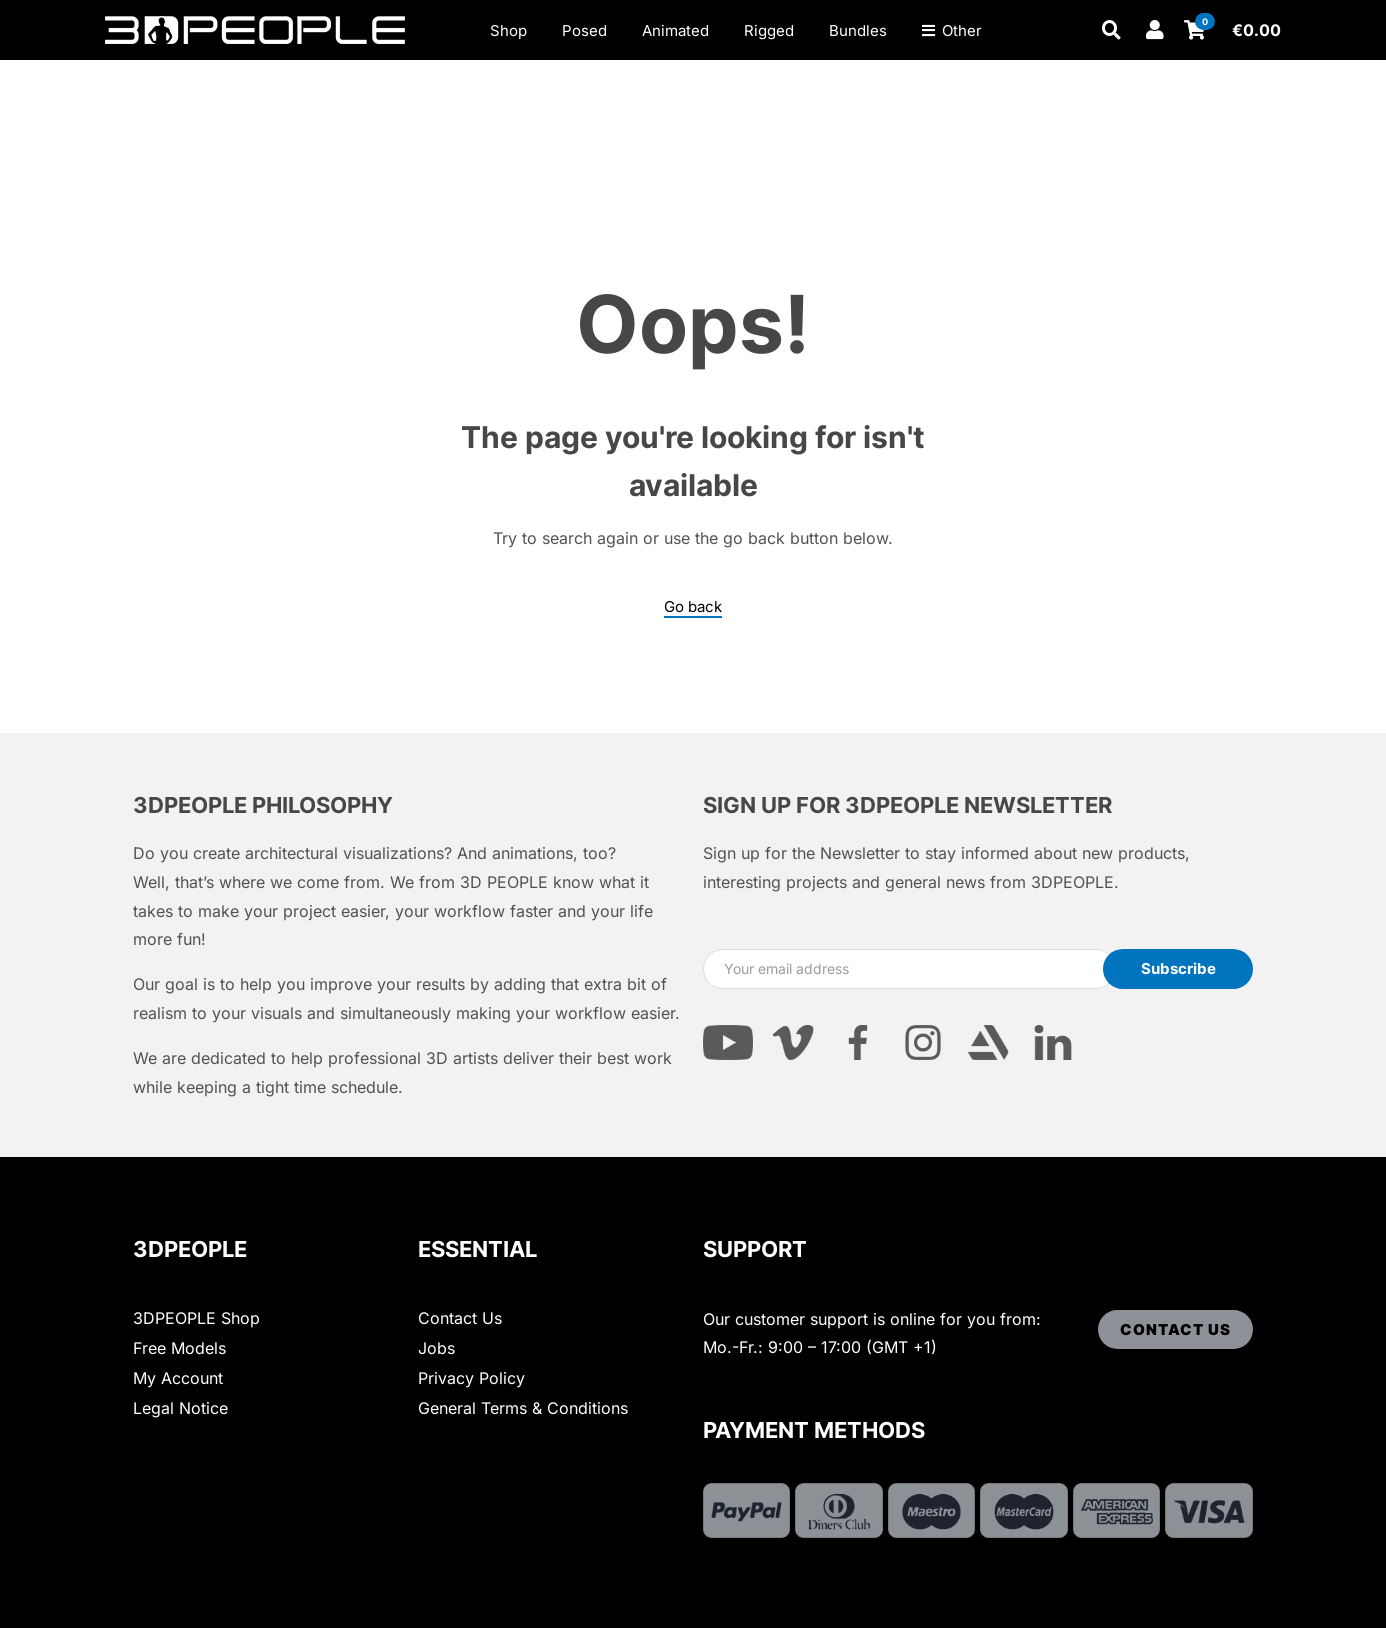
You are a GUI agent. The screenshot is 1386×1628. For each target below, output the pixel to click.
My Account (178, 1378)
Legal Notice (180, 1408)
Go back (693, 607)
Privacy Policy (471, 1378)
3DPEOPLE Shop (196, 1318)
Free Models (179, 1348)
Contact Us (460, 1318)
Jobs (436, 1348)
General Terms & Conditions (523, 1408)
